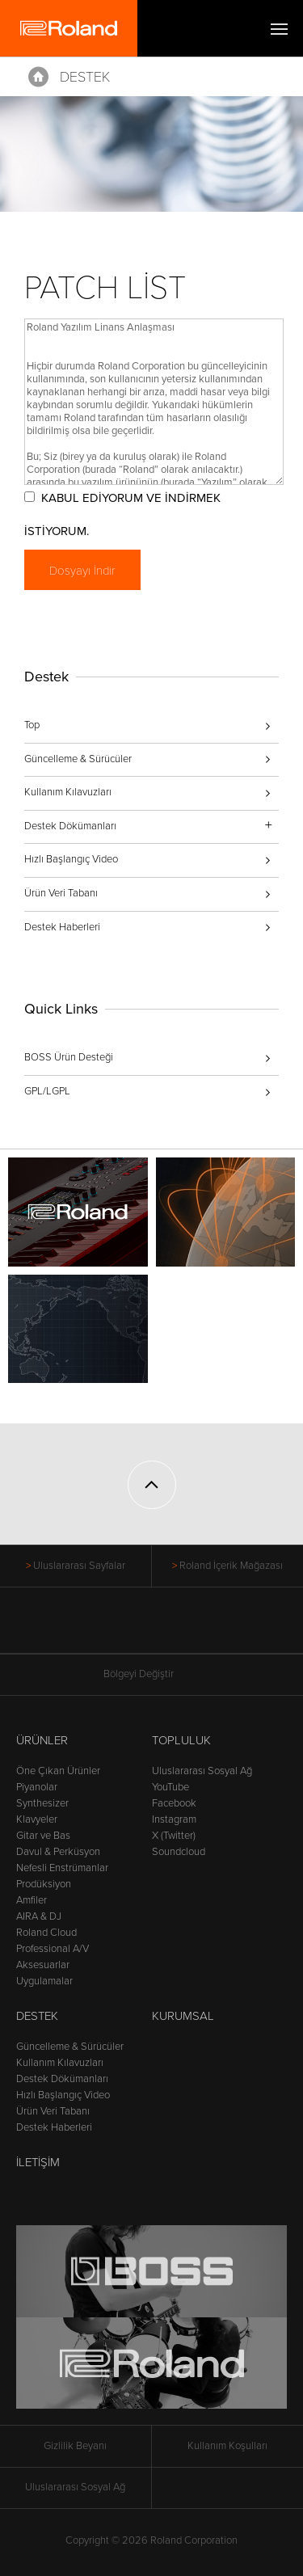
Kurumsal (183, 2016)
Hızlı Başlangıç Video (71, 859)
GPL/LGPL (47, 1091)
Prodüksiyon (43, 1884)
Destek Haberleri (62, 927)
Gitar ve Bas (43, 1835)
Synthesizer (42, 1803)
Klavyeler (36, 1819)
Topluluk (181, 1740)
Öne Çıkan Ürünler (58, 1770)
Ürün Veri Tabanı (61, 893)
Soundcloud (178, 1851)
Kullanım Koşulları (227, 2445)
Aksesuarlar (42, 1964)
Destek (85, 77)
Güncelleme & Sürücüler (78, 759)
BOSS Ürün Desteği (68, 1057)
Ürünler (42, 1740)
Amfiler (31, 1900)
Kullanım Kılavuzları (68, 792)
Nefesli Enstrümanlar (62, 1867)
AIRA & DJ (38, 1916)
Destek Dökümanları (62, 2078)
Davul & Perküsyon (58, 1851)
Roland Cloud (46, 1932)
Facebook (174, 1803)
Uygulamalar (44, 1981)
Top (32, 725)
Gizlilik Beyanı (75, 2445)
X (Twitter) (174, 1835)
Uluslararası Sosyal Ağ (202, 1770)
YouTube (170, 1787)
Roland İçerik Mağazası (231, 1565)
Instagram (174, 1819)
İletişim (38, 2162)
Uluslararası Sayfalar (79, 1565)
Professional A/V (52, 1948)
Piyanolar (36, 1787)
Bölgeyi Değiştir (151, 1674)
